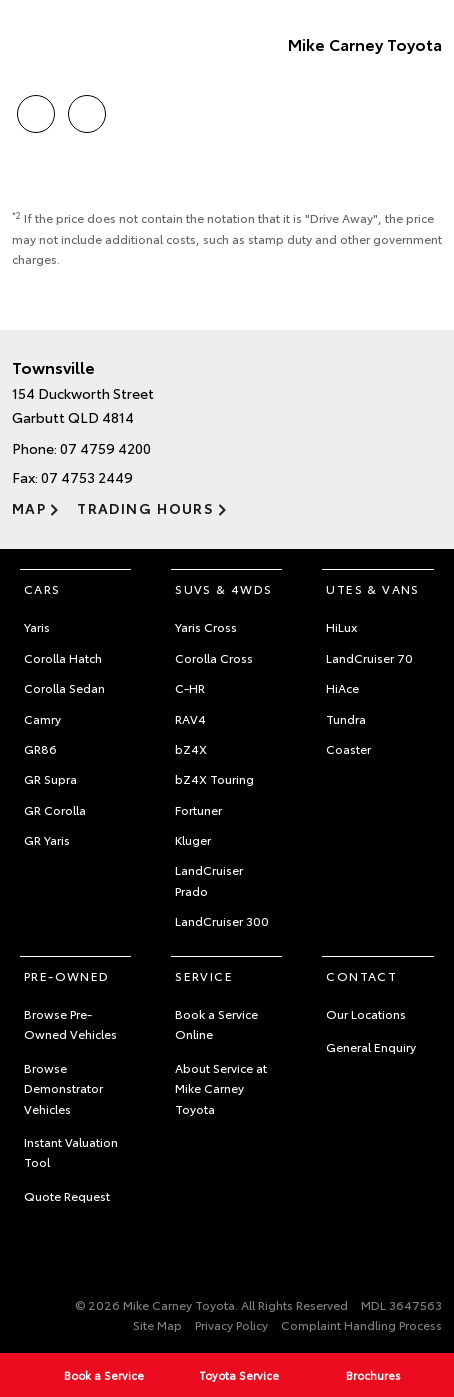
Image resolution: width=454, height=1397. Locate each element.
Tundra (346, 718)
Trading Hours (145, 508)
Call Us (36, 110)
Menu (430, 114)
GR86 (40, 748)
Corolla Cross (214, 657)
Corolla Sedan (64, 687)
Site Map (157, 1324)
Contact (361, 975)
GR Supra (50, 778)
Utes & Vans (372, 588)
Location (87, 110)
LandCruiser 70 (369, 657)
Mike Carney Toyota (365, 43)
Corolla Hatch (63, 657)
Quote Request (67, 1195)
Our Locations (366, 1013)
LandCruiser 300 (222, 920)
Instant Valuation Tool (71, 1151)
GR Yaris (47, 839)
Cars (42, 588)
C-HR (190, 687)
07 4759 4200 (105, 448)
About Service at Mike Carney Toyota (221, 1088)
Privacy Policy (231, 1324)
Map (29, 508)
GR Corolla (55, 809)
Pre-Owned (67, 975)
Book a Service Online (216, 1023)
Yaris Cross (206, 626)
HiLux (341, 626)
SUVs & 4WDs (223, 588)
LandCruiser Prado (209, 879)
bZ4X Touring (214, 778)
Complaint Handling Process (361, 1324)
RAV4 (190, 718)
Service (204, 975)
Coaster (348, 748)
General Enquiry (371, 1046)
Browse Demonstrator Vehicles (63, 1088)
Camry (42, 718)
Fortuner (198, 809)
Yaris (37, 626)
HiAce (342, 687)
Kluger (193, 839)
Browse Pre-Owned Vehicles (70, 1023)
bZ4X (191, 748)
